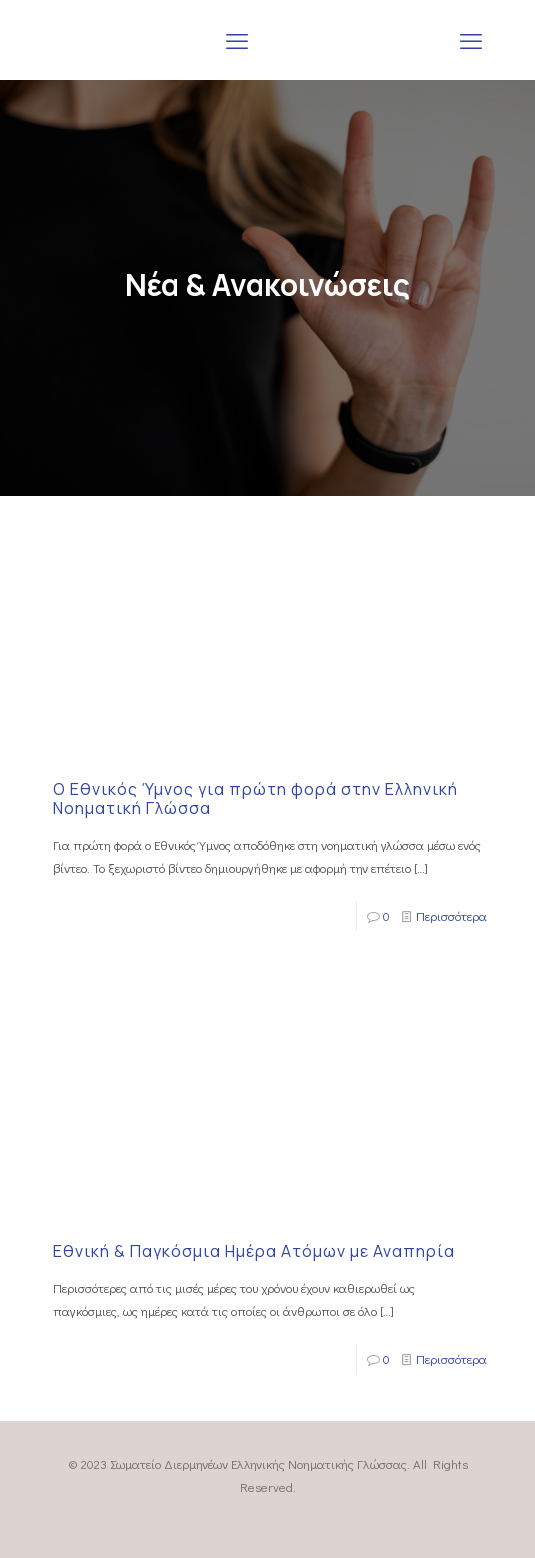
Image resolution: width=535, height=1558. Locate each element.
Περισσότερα (451, 915)
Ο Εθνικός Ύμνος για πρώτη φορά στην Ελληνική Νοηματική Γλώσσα (255, 798)
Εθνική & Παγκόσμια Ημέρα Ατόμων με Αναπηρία (254, 1251)
